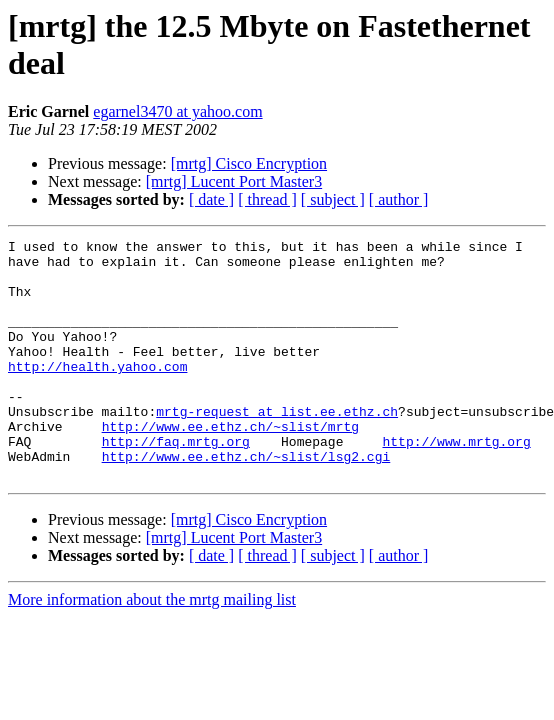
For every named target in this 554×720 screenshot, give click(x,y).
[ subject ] (333, 199)
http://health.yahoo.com (97, 393)
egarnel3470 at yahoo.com (177, 111)
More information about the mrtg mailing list (152, 647)
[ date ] (211, 199)
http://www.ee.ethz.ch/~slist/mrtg (230, 465)
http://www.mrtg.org (456, 483)
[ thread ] (267, 199)
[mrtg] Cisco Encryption (249, 163)
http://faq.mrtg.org (176, 483)
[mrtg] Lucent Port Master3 (234, 181)
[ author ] (399, 199)
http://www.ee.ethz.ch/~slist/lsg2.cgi (246, 501)
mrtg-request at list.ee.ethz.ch (277, 447)
